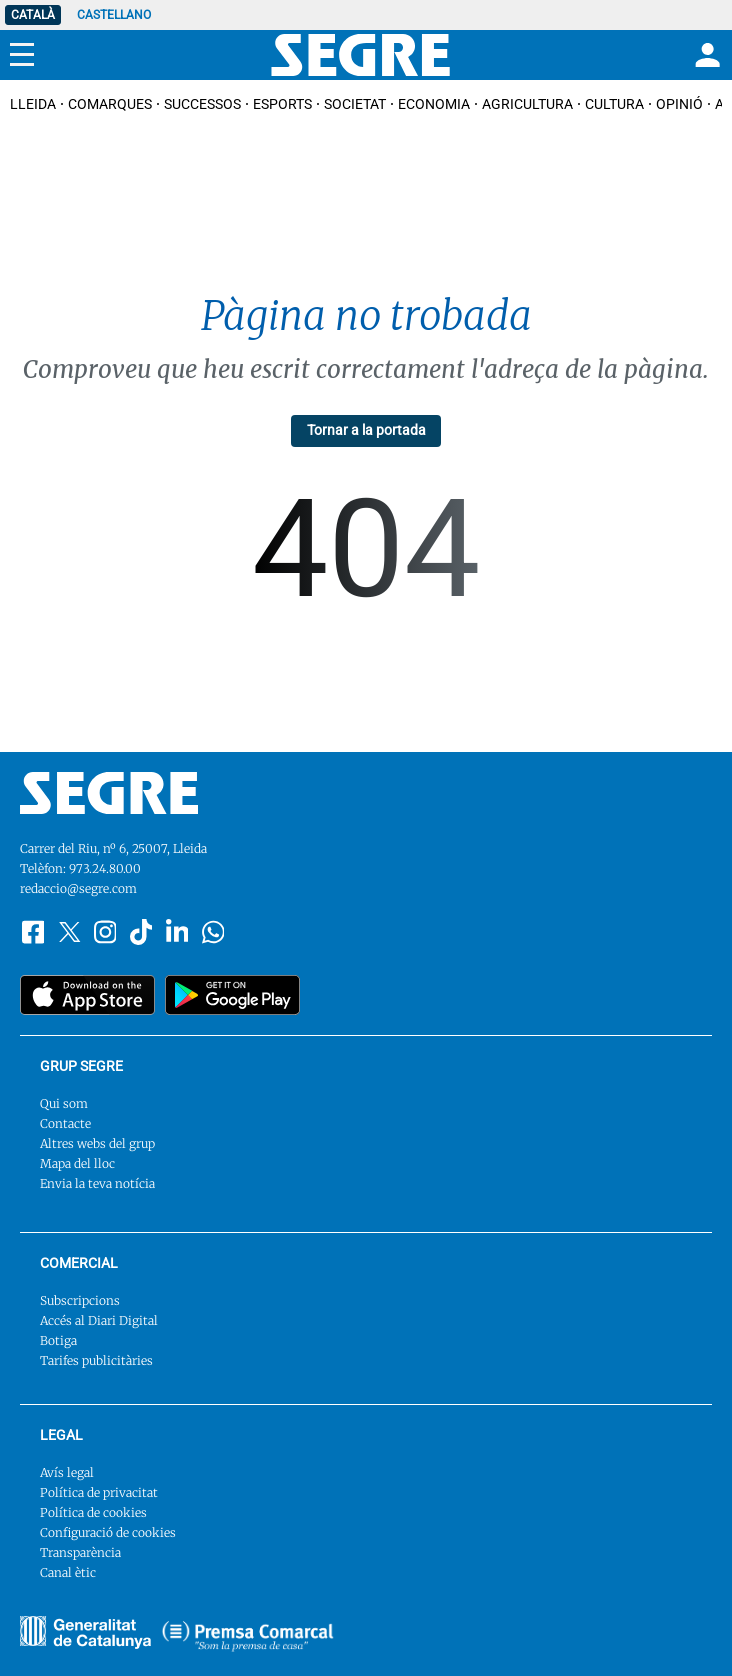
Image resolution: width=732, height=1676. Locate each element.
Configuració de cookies (108, 1532)
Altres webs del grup (97, 1143)
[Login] (705, 55)
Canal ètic (68, 1572)
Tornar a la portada (366, 430)
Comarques (110, 104)
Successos (202, 104)
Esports (282, 104)
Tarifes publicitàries (96, 1360)
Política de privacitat (99, 1492)
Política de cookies (93, 1512)
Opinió (679, 104)
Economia (434, 104)
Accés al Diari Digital (99, 1320)
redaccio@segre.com (78, 888)
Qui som (64, 1103)
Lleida (33, 104)
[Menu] (22, 55)
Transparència (80, 1552)
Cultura (614, 104)
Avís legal (67, 1472)
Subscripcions (80, 1300)
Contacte (65, 1123)
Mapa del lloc (77, 1163)
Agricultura (527, 104)
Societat (355, 104)
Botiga (58, 1340)
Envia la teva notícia (97, 1183)
